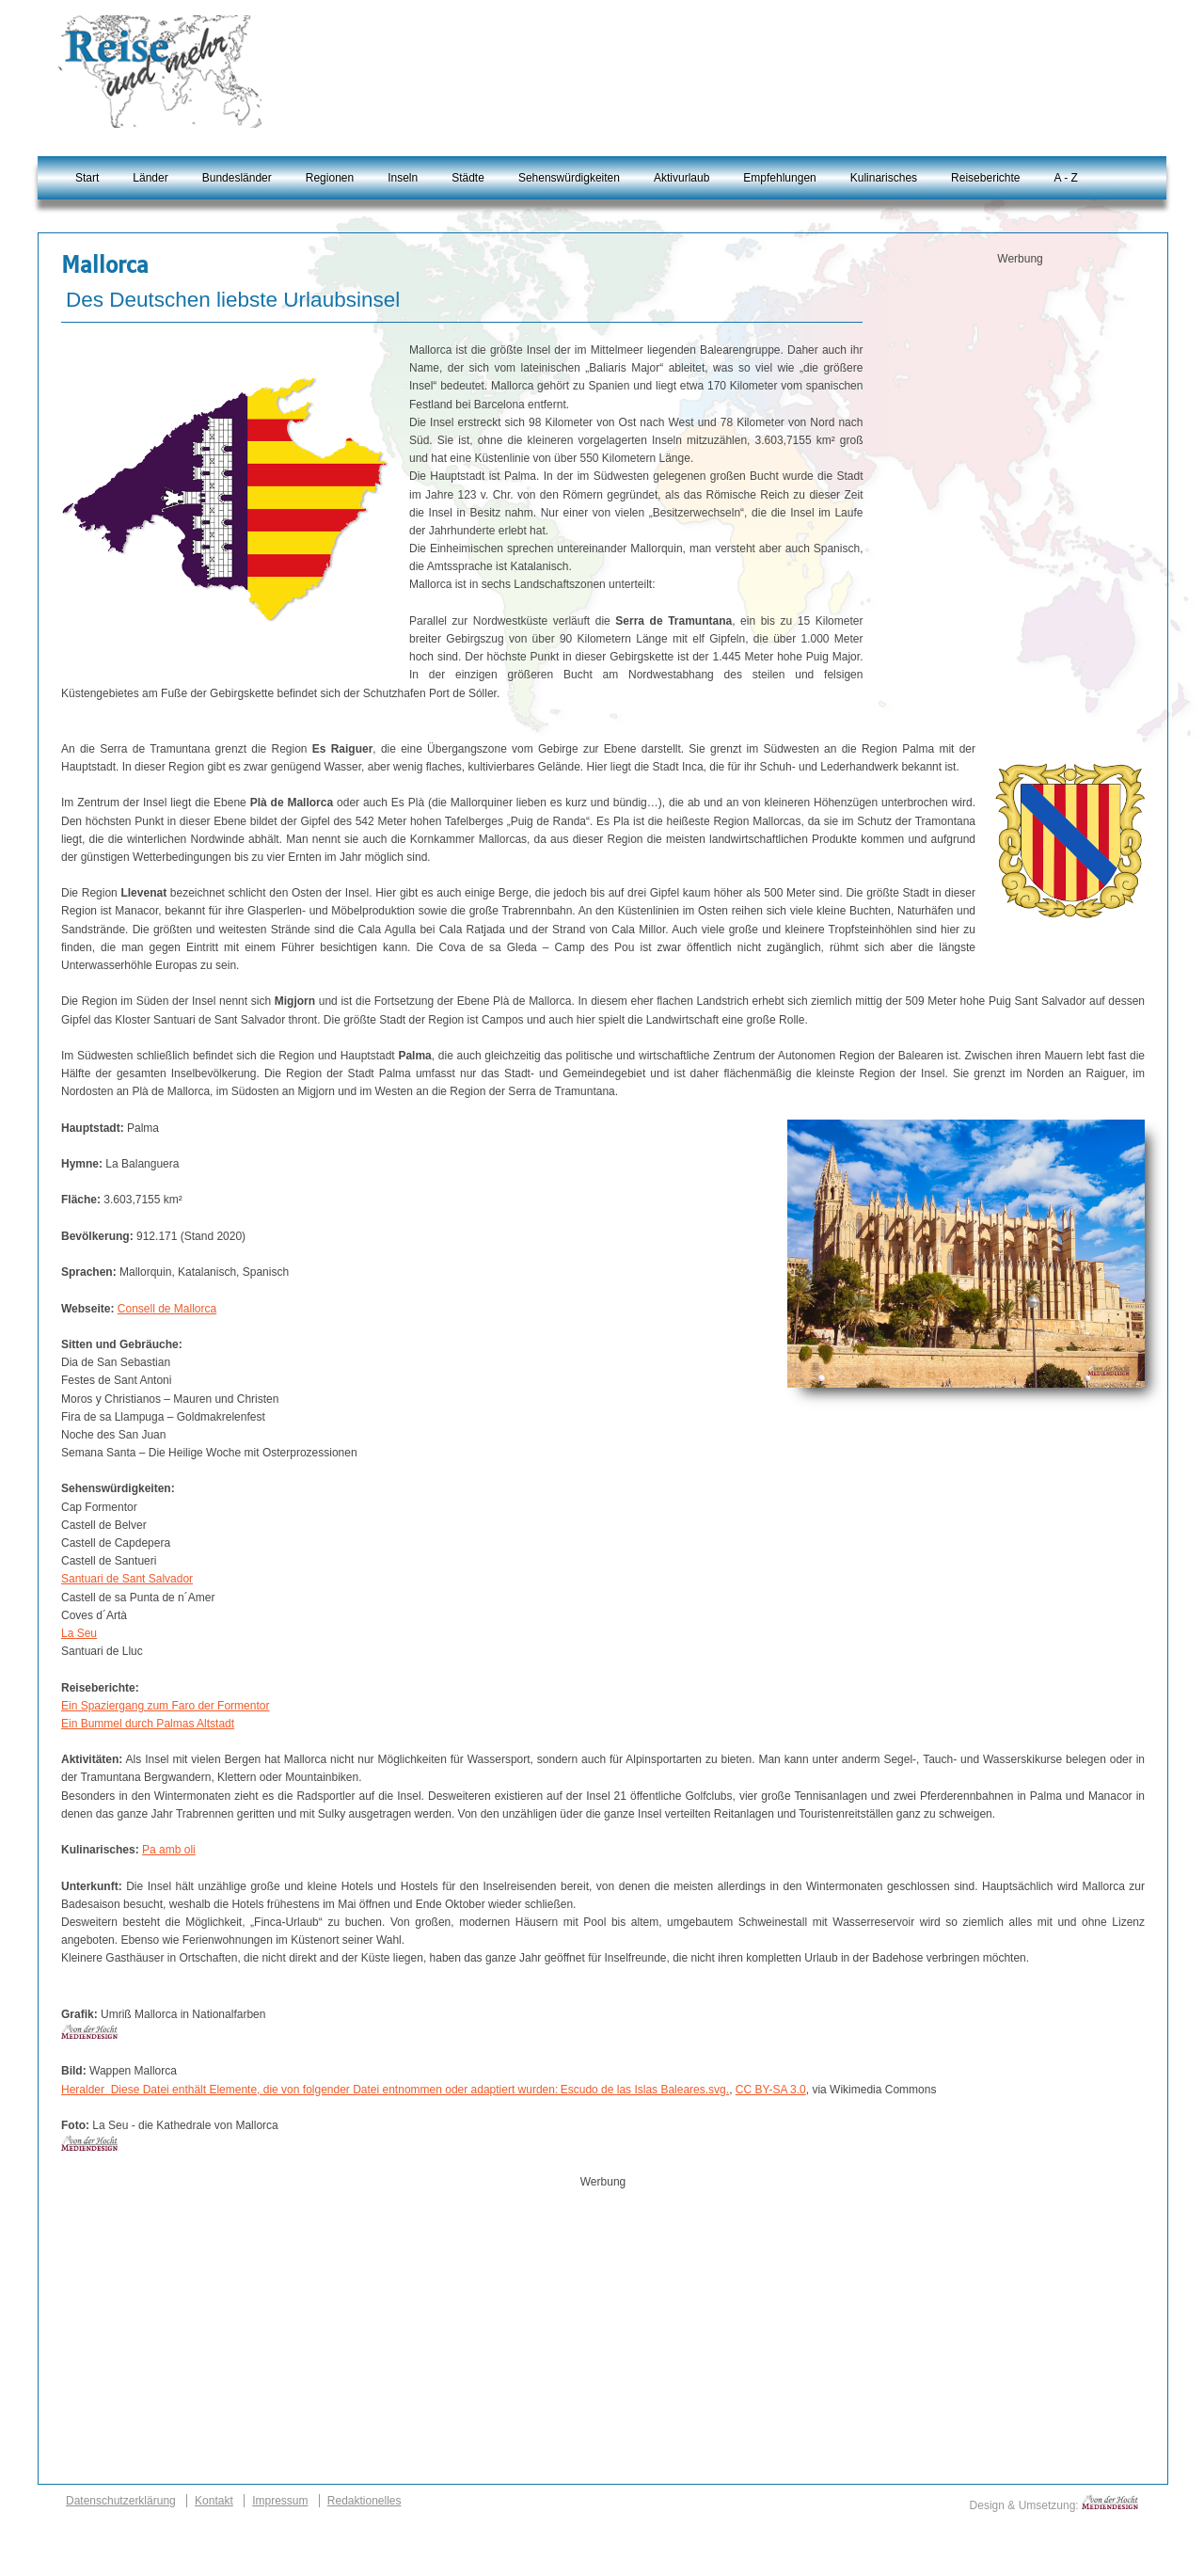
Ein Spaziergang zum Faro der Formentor (165, 1705)
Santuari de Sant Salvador (127, 1578)
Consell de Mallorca (167, 1308)
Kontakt (214, 2500)
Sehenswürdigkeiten (569, 177)
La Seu (79, 1633)
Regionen (330, 177)
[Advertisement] (1020, 396)
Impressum (280, 2500)
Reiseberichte (985, 177)
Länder (150, 177)
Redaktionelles (364, 2500)
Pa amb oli (169, 1849)
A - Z (1065, 177)
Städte (468, 177)
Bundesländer (237, 177)
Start (87, 177)
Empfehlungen (779, 177)
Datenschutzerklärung (121, 2500)
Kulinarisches (883, 177)
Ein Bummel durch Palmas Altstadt (147, 1723)
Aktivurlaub (681, 177)
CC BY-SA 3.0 (771, 2089)
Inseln (403, 177)
